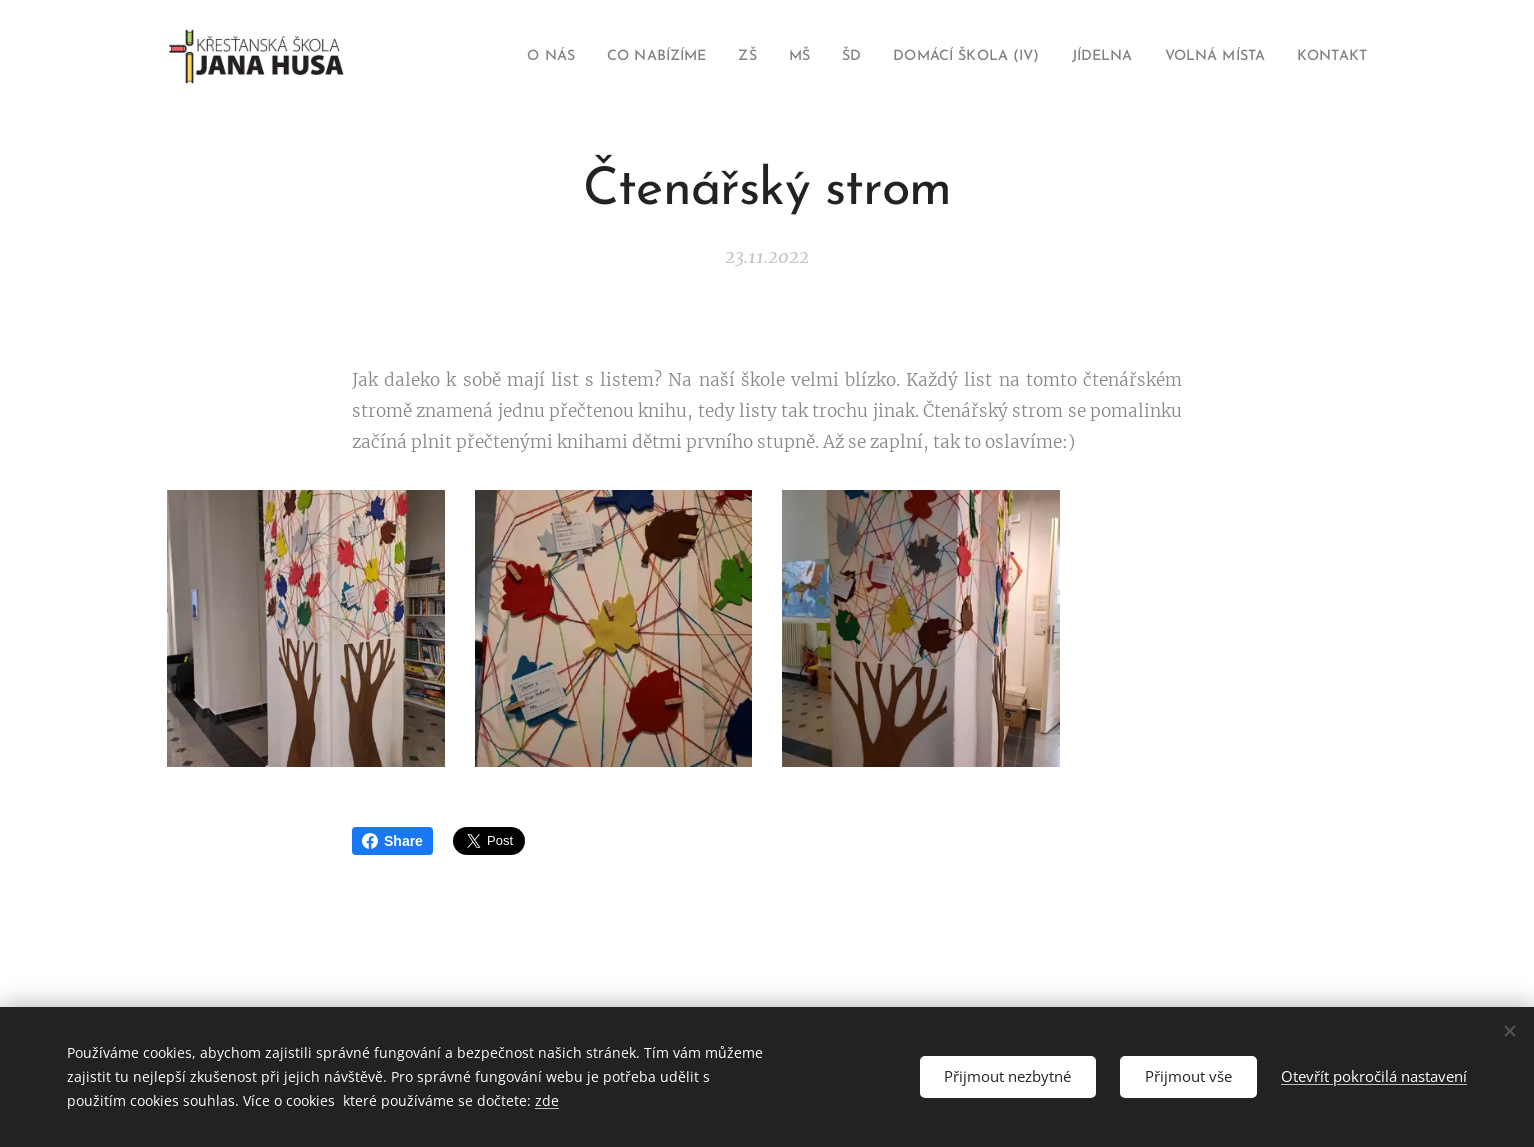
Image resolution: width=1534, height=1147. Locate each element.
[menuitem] (492, 57)
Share (392, 841)
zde (547, 1100)
